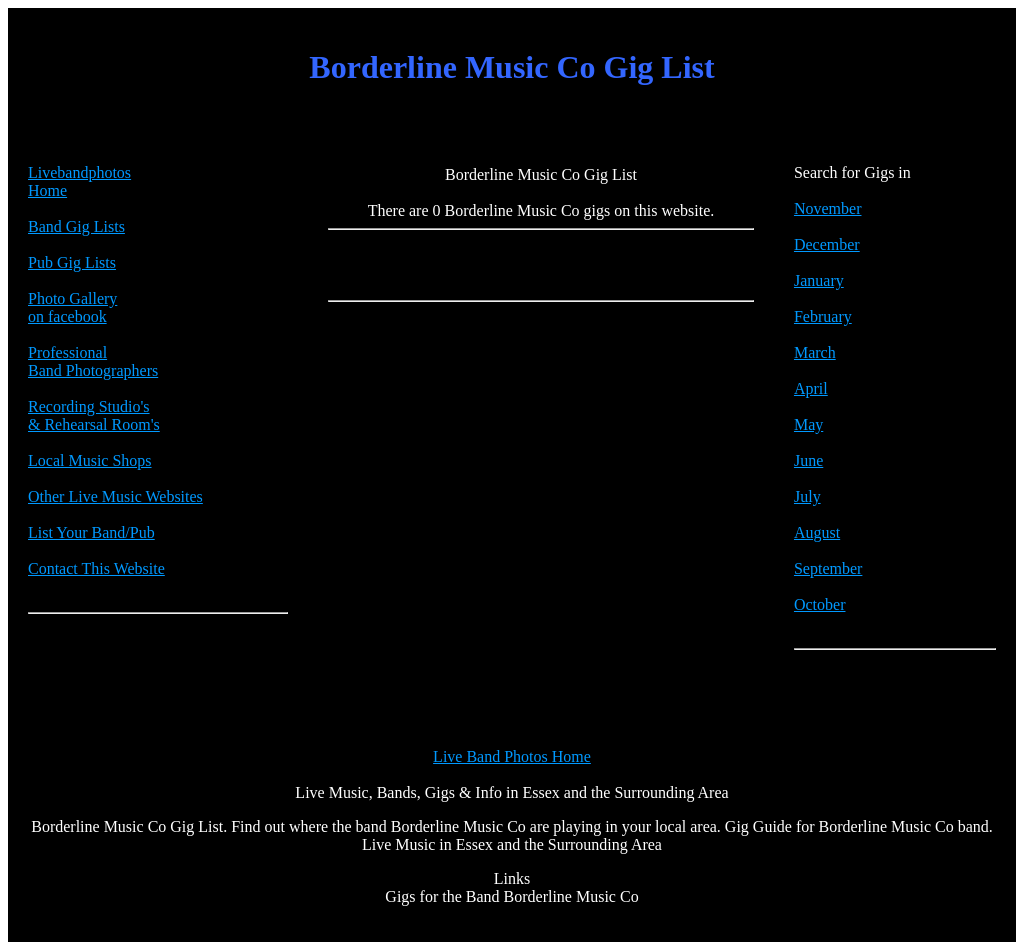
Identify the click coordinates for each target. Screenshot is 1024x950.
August (817, 532)
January (819, 280)
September (828, 568)
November (828, 208)
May (808, 424)
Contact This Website (96, 568)
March (815, 352)
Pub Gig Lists (72, 262)
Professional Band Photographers (93, 361)
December (827, 244)
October (820, 604)
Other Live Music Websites (115, 496)
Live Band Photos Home (512, 756)
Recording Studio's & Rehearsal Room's (94, 415)
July (807, 496)
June (808, 460)
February (823, 316)
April (811, 388)
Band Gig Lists (76, 226)
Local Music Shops (90, 460)
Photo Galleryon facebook (72, 307)
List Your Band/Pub (91, 532)
